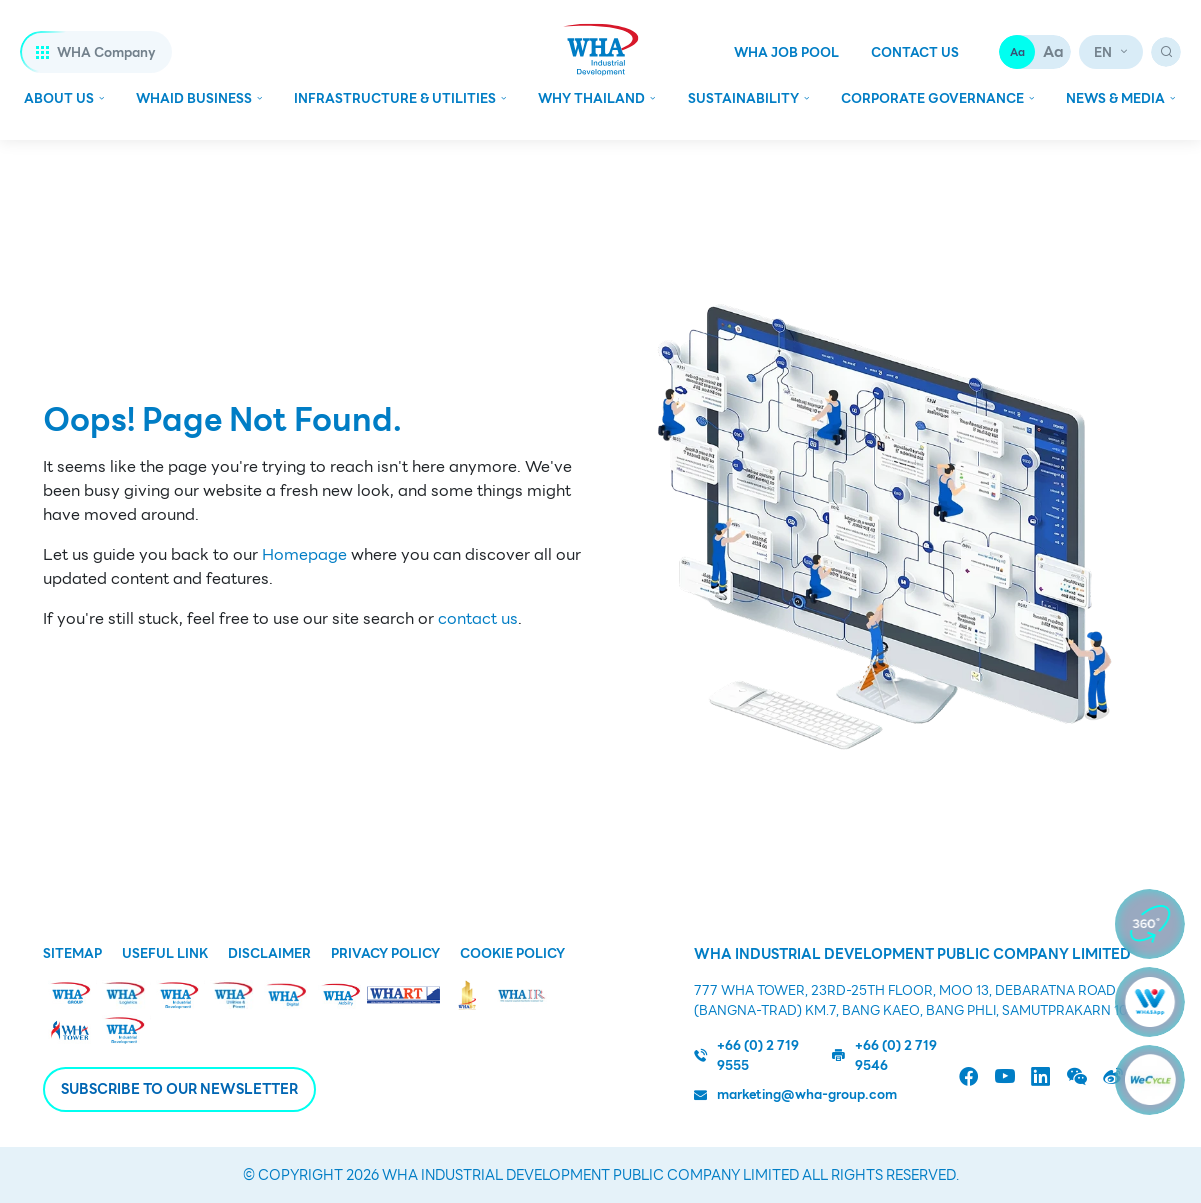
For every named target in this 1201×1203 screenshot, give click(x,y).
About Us (59, 98)
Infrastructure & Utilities (395, 98)
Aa (1017, 52)
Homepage (304, 555)
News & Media (1115, 98)
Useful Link (165, 954)
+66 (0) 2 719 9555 (746, 1055)
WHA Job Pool (786, 53)
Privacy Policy (385, 954)
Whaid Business (194, 98)
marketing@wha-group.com (795, 1095)
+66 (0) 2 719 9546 (884, 1055)
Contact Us (915, 53)
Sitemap (72, 954)
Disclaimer (269, 954)
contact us (478, 619)
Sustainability (743, 98)
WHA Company (96, 52)
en (1103, 52)
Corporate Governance (932, 98)
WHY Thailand (591, 98)
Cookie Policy (512, 954)
